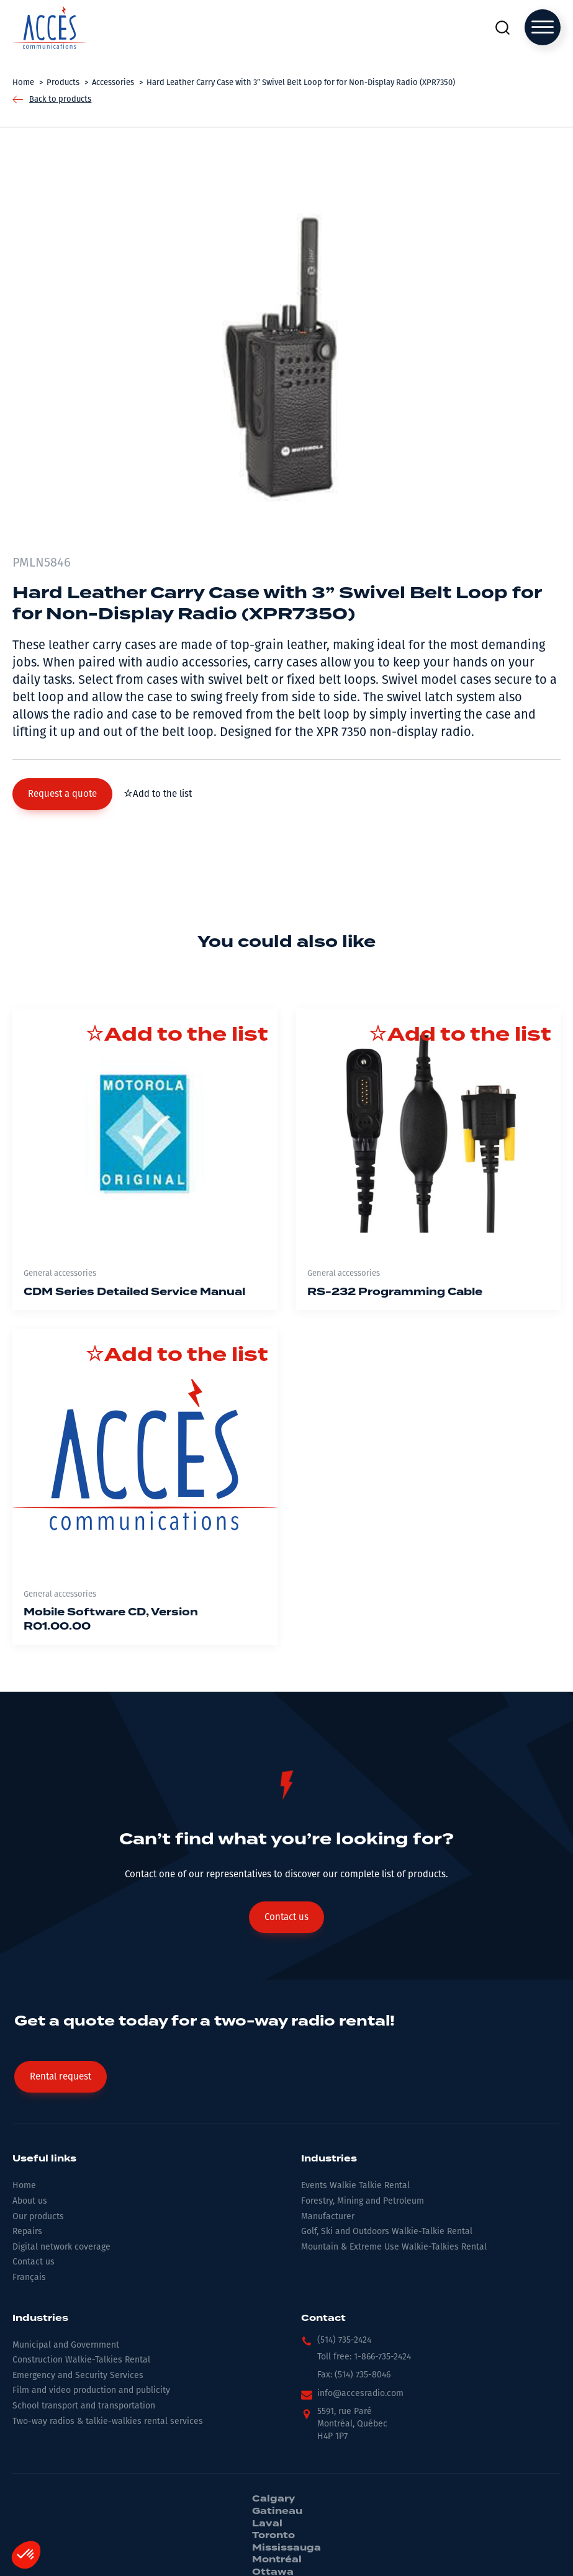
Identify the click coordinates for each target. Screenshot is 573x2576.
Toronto (273, 2535)
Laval (267, 2524)
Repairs (27, 2231)
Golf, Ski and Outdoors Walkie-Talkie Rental (386, 2231)
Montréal (277, 2560)
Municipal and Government (65, 2345)
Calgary (273, 2499)
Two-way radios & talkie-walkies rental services (107, 2421)
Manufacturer (327, 2216)
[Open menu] (543, 27)
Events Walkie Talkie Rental (355, 2185)
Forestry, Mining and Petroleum (362, 2201)
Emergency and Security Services (77, 2375)
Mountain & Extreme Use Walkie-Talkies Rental (394, 2247)
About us (29, 2201)
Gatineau (277, 2511)
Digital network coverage (61, 2247)
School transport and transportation (83, 2405)
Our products (38, 2216)
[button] (62, 794)
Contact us (33, 2261)
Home (24, 2185)
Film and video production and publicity (91, 2390)
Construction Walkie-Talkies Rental (81, 2359)
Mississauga (286, 2548)
